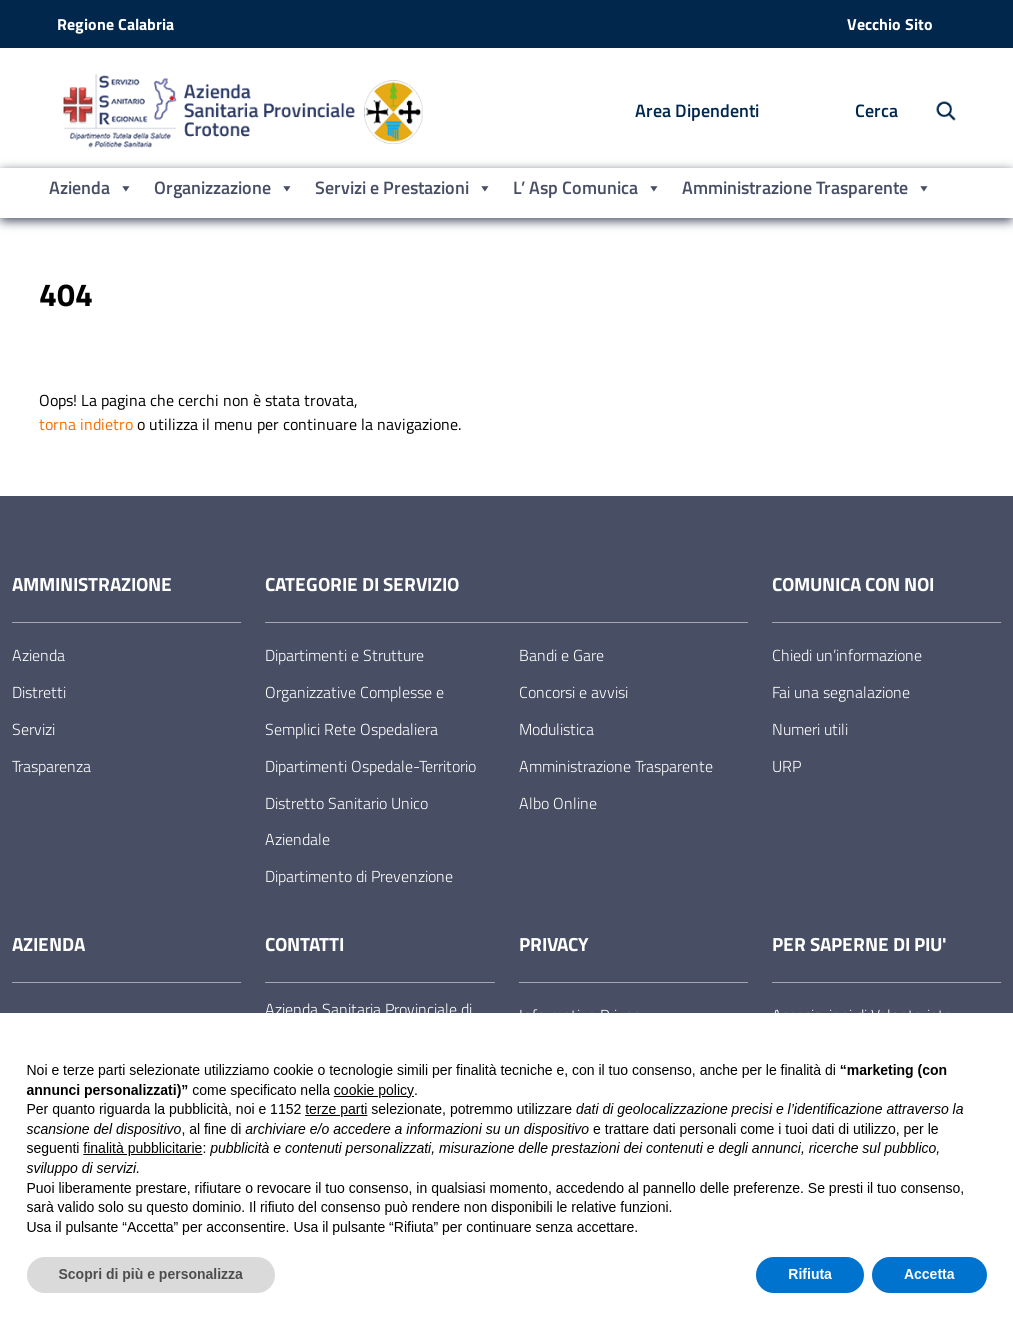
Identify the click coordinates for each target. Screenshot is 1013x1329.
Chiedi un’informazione (847, 655)
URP (786, 766)
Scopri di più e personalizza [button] (151, 1274)
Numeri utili (810, 729)
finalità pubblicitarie (142, 1148)
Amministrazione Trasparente (807, 188)
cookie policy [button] (374, 1090)
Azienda (91, 188)
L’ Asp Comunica (587, 188)
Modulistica (556, 729)
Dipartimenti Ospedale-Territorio (370, 766)
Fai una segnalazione (841, 692)
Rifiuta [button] (810, 1274)
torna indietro (86, 424)
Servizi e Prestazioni (404, 188)
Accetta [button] (929, 1274)
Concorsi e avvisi (573, 692)
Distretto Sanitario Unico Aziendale (346, 821)
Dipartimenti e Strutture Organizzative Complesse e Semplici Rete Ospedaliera (354, 692)
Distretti (39, 692)
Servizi (33, 729)
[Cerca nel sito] (935, 111)
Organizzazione (224, 188)
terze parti (336, 1109)
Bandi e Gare (561, 655)
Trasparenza (51, 766)
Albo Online (558, 803)
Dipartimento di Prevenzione (359, 876)
